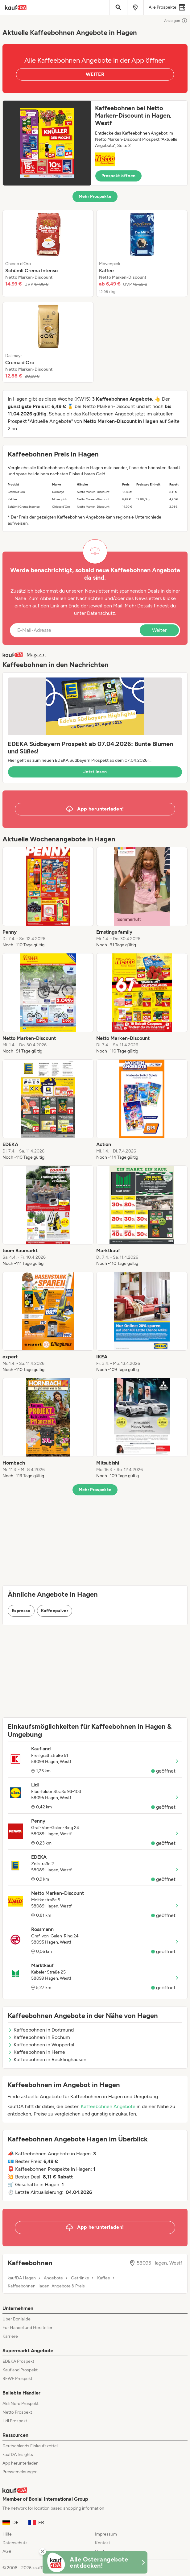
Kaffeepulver (54, 1610)
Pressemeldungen (20, 2471)
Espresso (21, 1610)
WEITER (95, 74)
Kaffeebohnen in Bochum (39, 2037)
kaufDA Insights (17, 2454)
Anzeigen (176, 21)
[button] (95, 143)
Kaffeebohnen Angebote (108, 2106)
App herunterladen (20, 2463)
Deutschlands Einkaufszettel (30, 2446)
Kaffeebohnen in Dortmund (41, 2030)
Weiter (159, 630)
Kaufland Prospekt (20, 2370)
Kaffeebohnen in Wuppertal (41, 2045)
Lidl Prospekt (14, 2421)
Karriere (10, 2336)
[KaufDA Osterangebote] (95, 2562)
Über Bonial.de (16, 2319)
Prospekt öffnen (118, 175)
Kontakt (102, 2542)
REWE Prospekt (17, 2378)
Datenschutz (101, 613)
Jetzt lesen (95, 771)
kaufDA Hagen (22, 2278)
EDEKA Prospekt (18, 2361)
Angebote (53, 2278)
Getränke (80, 2278)
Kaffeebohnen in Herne (36, 2052)
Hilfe (7, 2534)
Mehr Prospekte (95, 196)
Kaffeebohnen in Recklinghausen (47, 2059)
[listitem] (48, 253)
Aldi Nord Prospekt (20, 2403)
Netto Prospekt (17, 2412)
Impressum (106, 2534)
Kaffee (103, 2278)
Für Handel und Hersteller (27, 2327)
